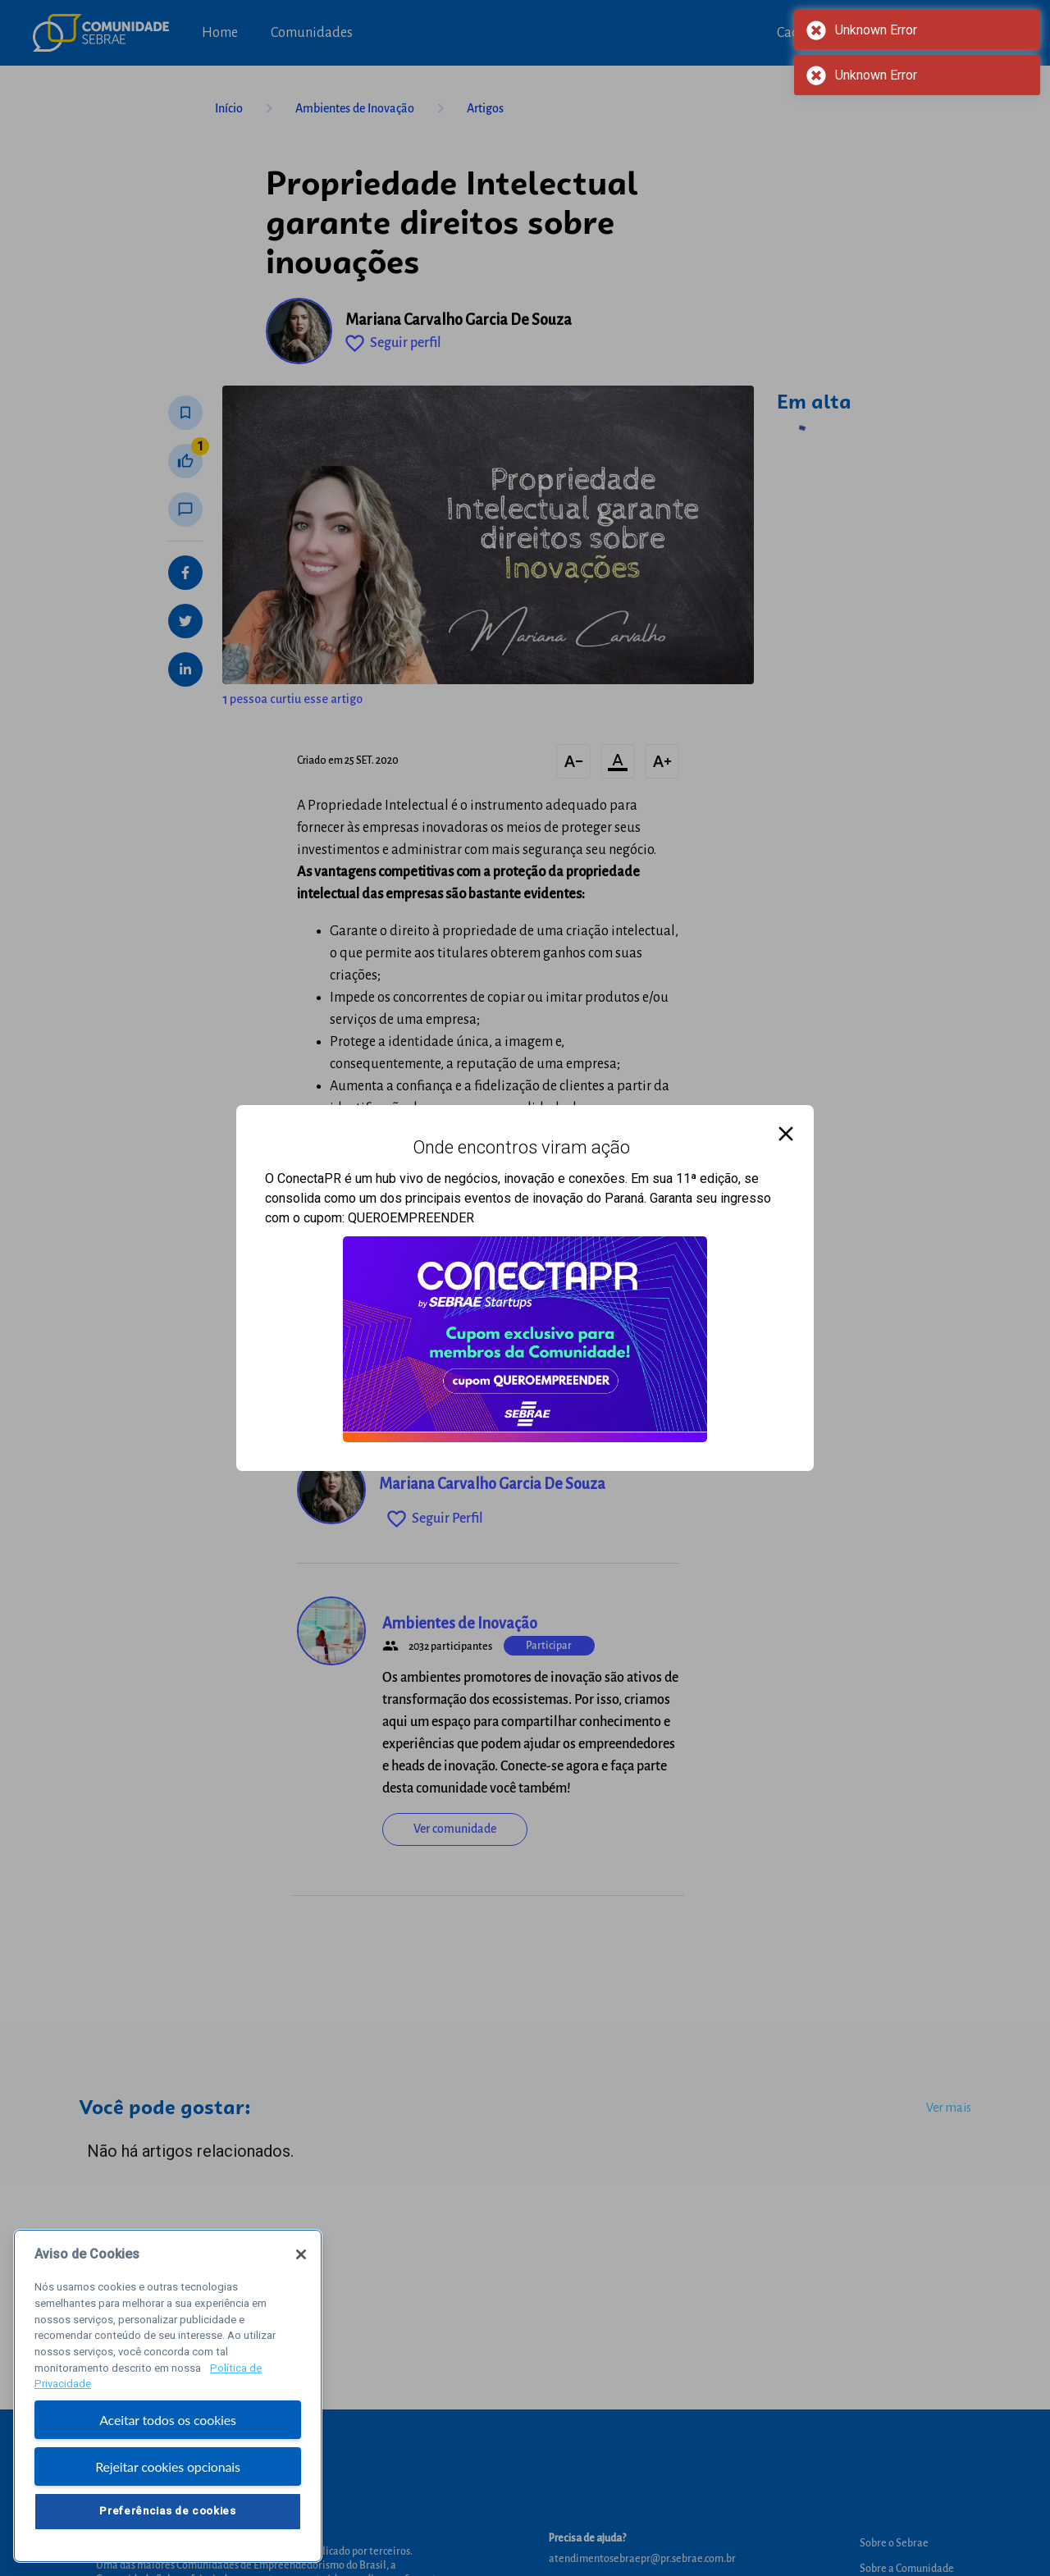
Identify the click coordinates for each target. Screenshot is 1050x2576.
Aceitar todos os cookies (167, 2424)
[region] (167, 2401)
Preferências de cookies (167, 2516)
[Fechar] (301, 2259)
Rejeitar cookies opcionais (167, 2471)
